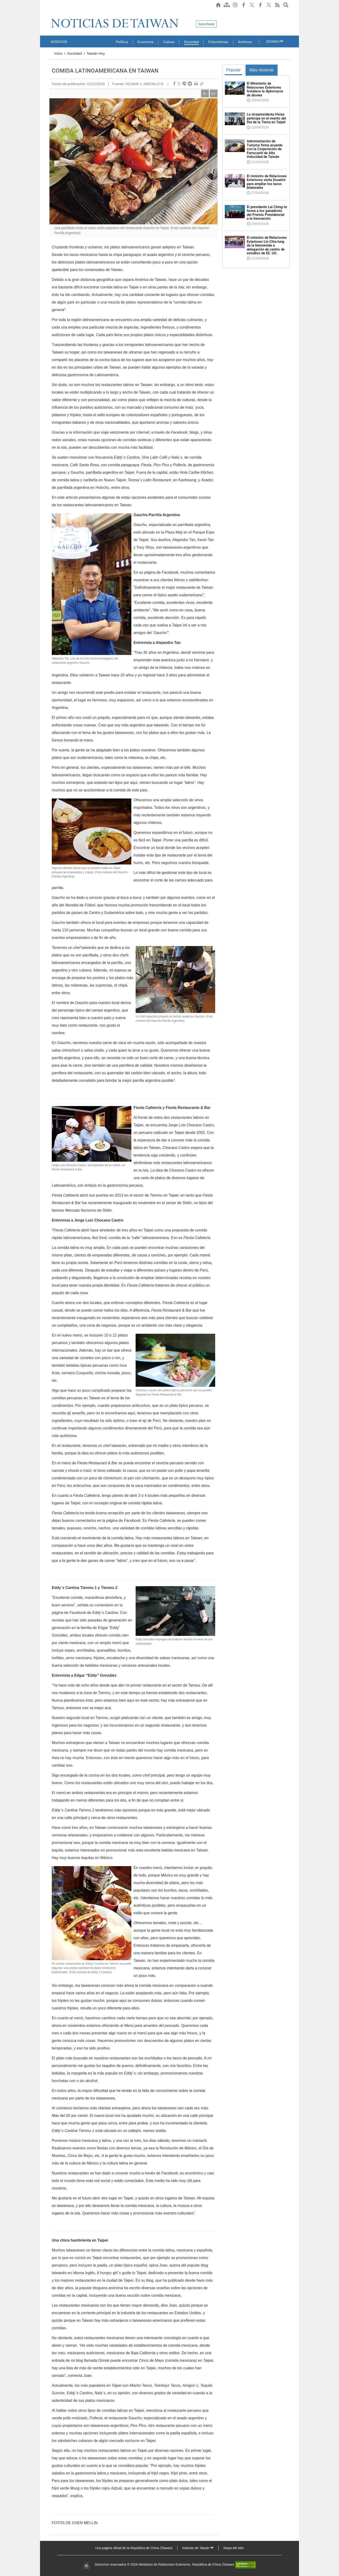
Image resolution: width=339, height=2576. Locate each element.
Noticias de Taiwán (198, 2548)
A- (205, 93)
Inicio (58, 53)
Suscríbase (206, 24)
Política (122, 42)
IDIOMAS (274, 41)
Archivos (245, 42)
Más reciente (261, 70)
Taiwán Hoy (96, 53)
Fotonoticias (218, 42)
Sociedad (191, 42)
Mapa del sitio (233, 2548)
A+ (213, 93)
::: (50, 12)
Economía (145, 42)
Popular (233, 70)
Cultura (168, 42)
